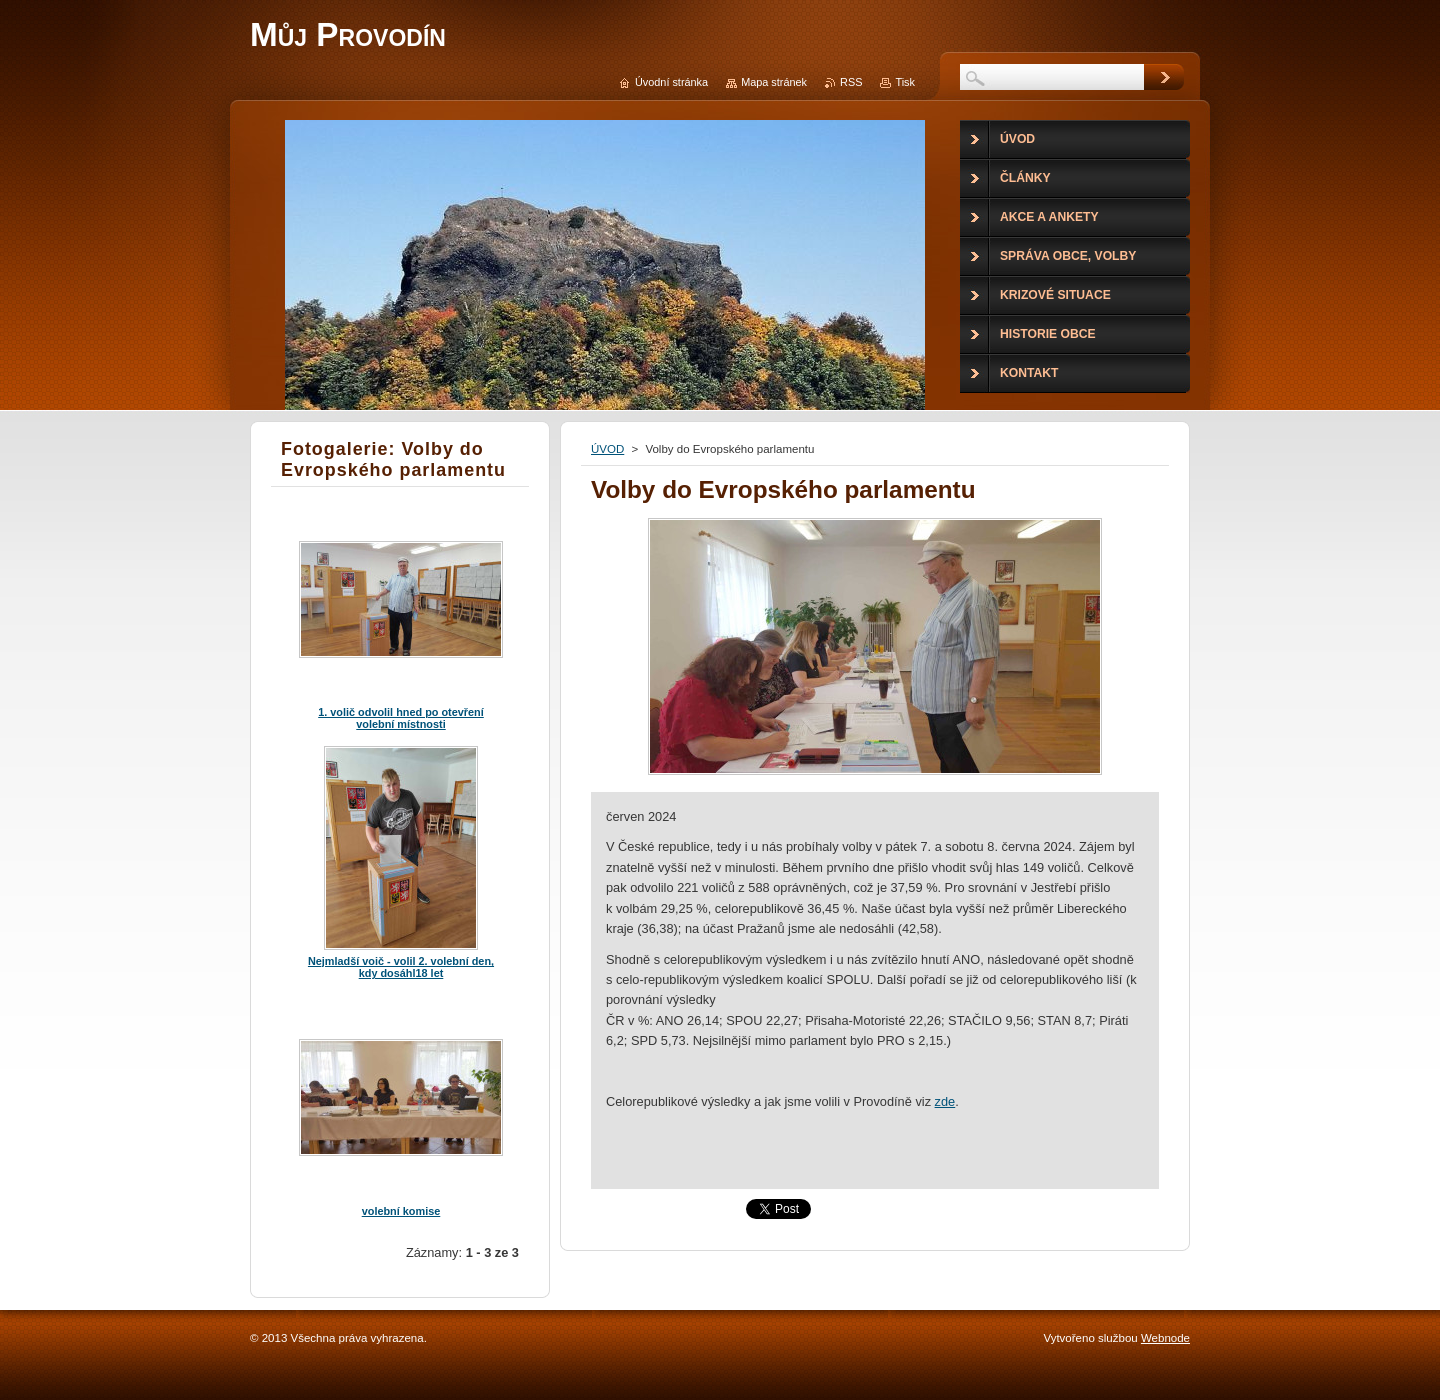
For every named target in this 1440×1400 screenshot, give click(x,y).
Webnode (1165, 1338)
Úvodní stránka (671, 82)
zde (945, 1101)
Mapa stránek (774, 82)
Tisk (905, 82)
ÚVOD (607, 449)
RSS (851, 82)
